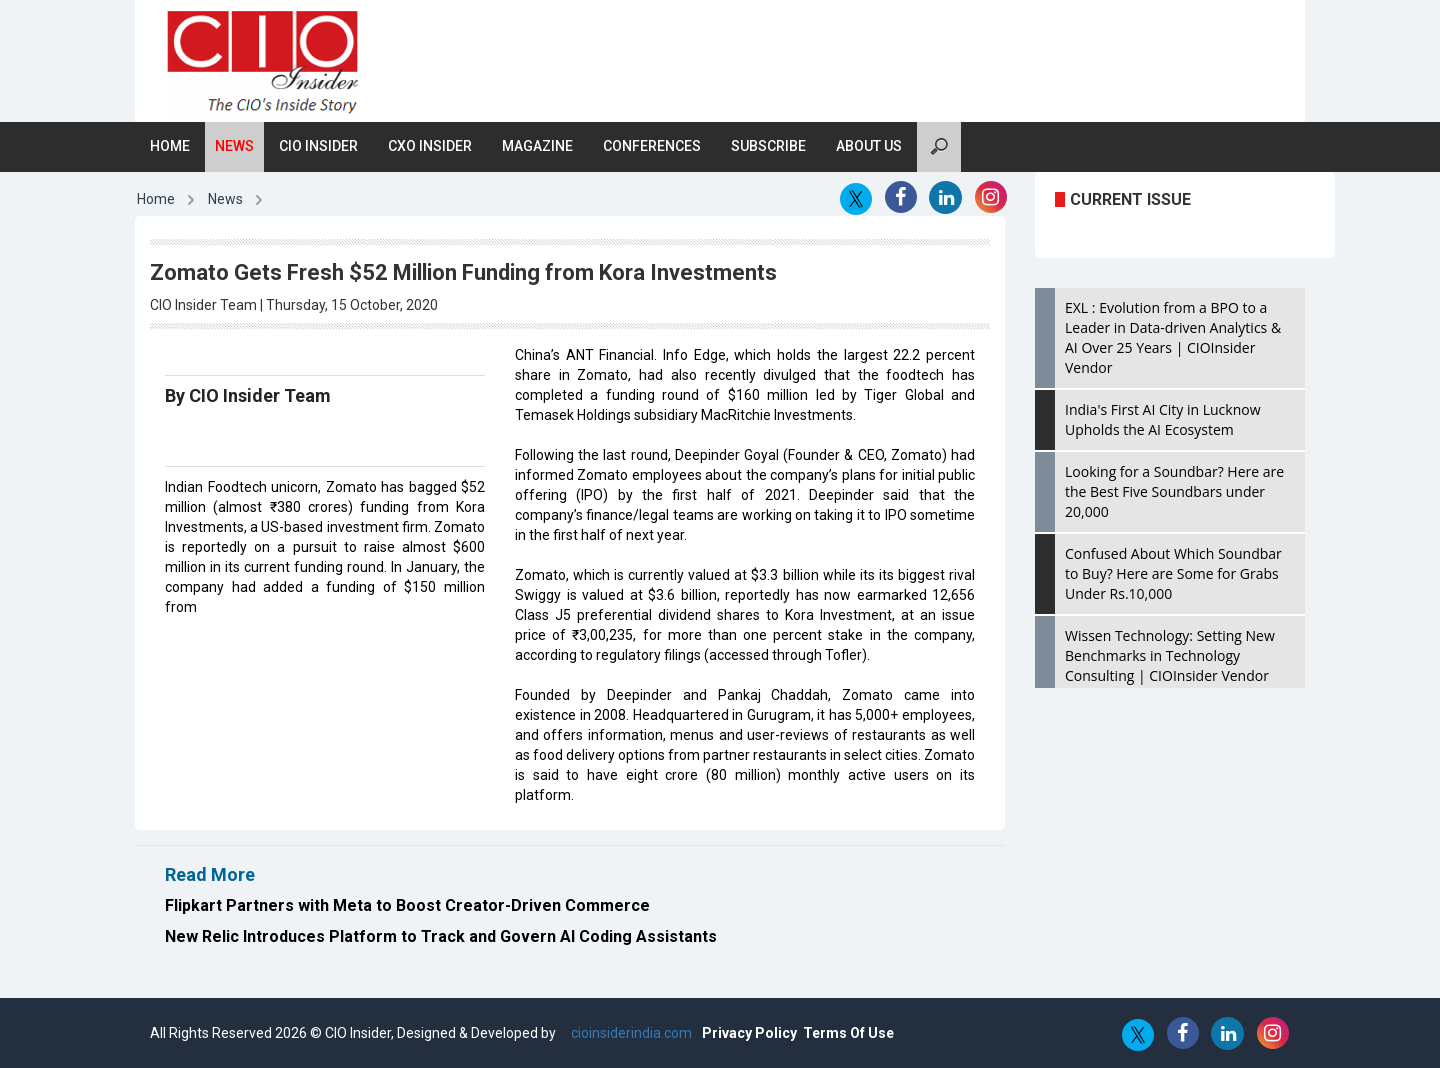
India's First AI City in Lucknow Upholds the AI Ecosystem (1163, 419)
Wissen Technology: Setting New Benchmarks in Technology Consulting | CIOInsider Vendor (1170, 655)
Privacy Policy (749, 1033)
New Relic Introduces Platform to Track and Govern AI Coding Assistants (441, 936)
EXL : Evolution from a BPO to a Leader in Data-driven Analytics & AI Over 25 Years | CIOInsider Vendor (1173, 337)
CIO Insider (318, 146)
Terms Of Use (848, 1033)
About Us (869, 146)
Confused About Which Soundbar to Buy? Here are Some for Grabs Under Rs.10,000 (1173, 573)
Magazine (537, 146)
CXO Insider (430, 146)
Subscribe (768, 146)
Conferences (652, 146)
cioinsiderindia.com (630, 1033)
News (234, 146)
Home (170, 146)
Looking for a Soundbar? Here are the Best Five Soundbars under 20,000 (1174, 491)
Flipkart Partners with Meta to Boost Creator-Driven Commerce (407, 905)
